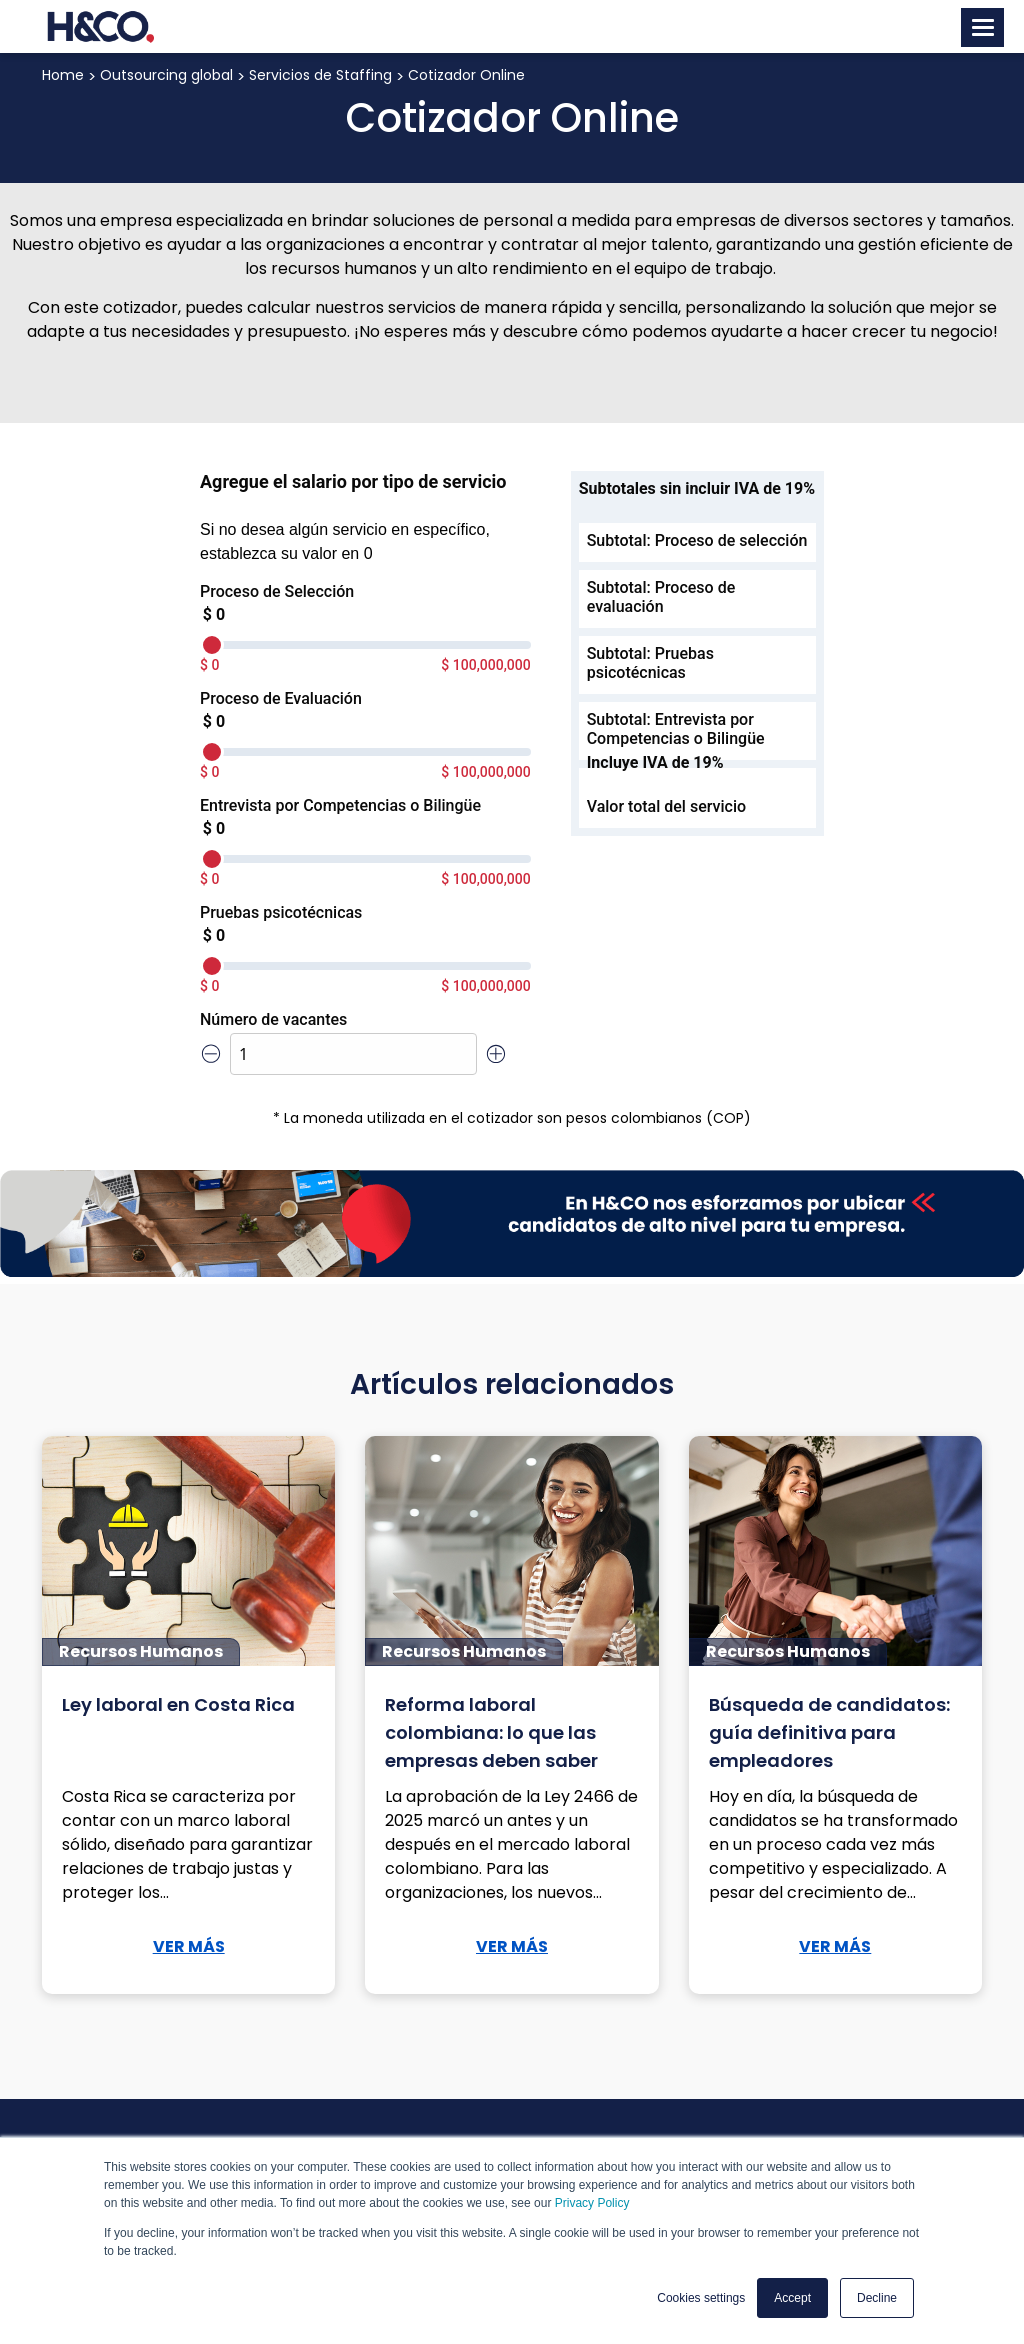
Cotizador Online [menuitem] (466, 75)
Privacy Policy (592, 2203)
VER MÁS (189, 1946)
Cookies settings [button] (701, 2298)
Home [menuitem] (63, 75)
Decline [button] (877, 2298)
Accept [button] (792, 2298)
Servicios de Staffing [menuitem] (320, 75)
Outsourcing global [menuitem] (166, 75)
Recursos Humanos (141, 1651)
